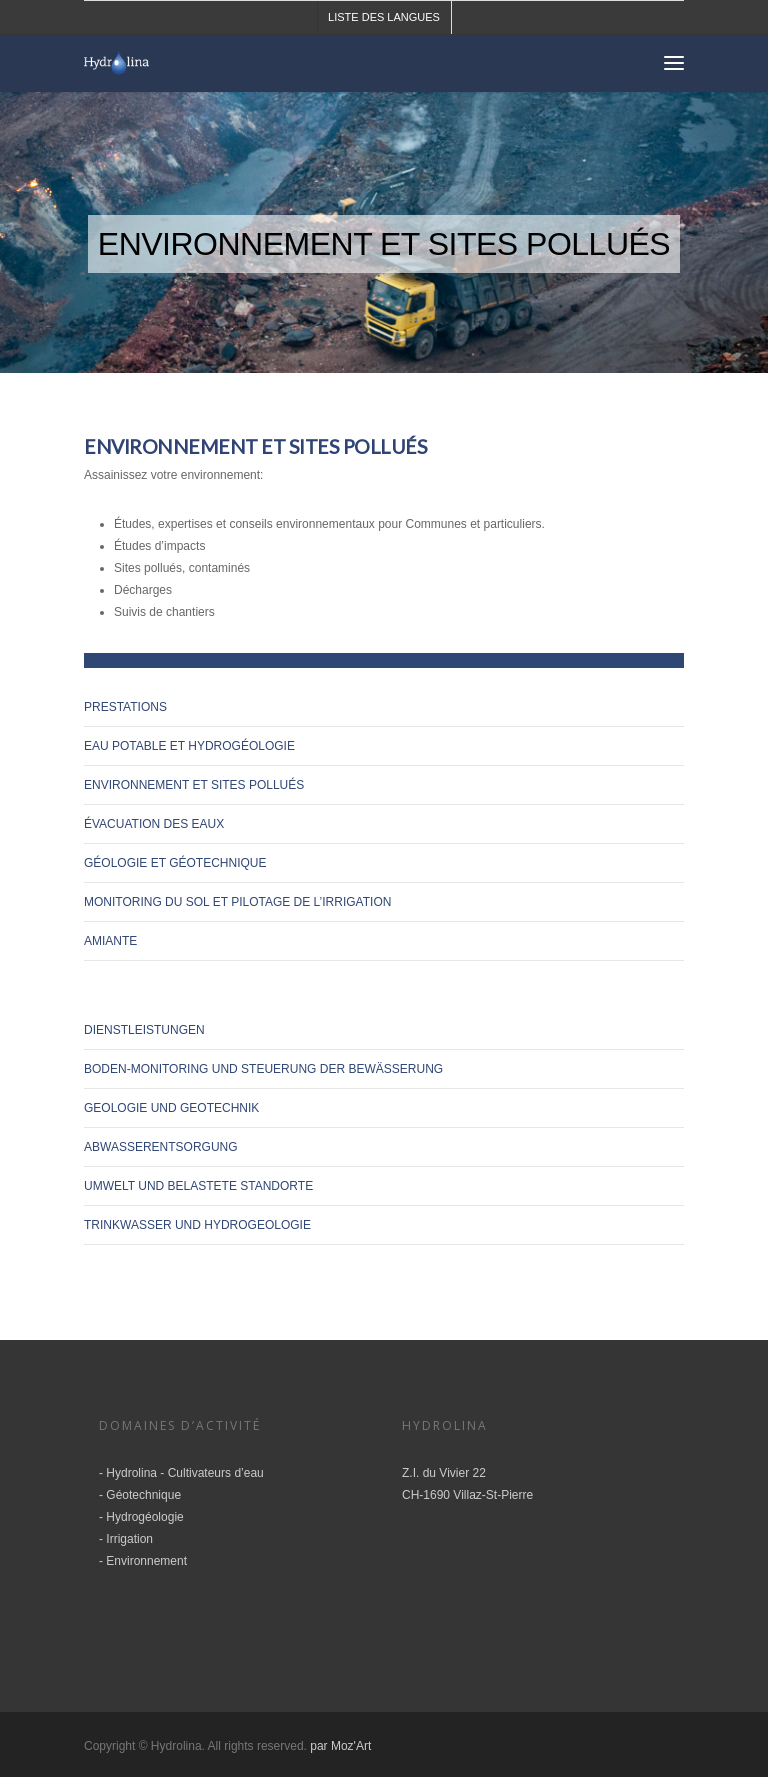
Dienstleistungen (144, 1030)
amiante (110, 941)
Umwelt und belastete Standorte (198, 1186)
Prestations (125, 707)
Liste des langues (384, 17)
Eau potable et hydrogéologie (189, 746)
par (320, 1746)
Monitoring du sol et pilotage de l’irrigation (237, 902)
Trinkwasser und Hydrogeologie (197, 1225)
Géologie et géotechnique (175, 863)
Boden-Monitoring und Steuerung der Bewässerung (263, 1069)
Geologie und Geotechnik (171, 1108)
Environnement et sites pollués (194, 785)
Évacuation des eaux (154, 824)
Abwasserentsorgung (161, 1147)
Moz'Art (351, 1746)
